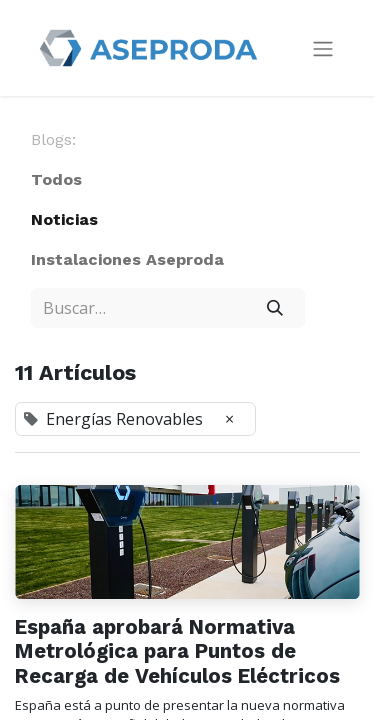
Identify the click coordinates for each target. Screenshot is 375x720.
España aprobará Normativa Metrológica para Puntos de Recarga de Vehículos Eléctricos (177, 651)
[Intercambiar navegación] (323, 48)
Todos (56, 179)
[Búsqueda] (274, 308)
